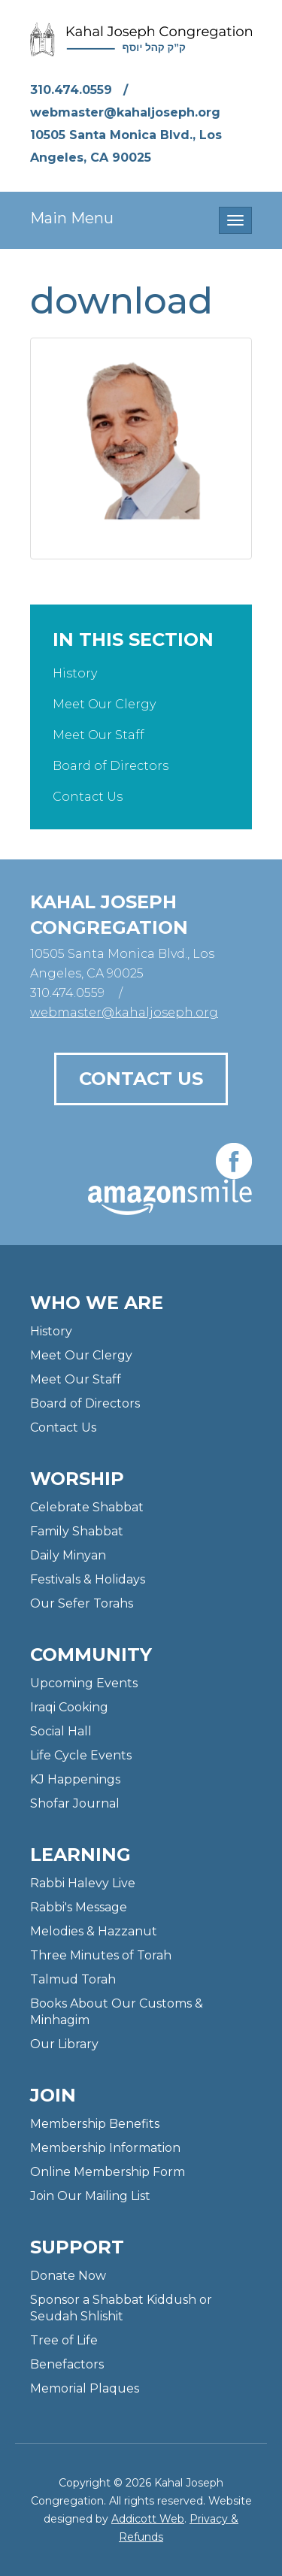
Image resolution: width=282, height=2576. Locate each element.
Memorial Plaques (84, 2388)
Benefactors (67, 2364)
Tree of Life (64, 2340)
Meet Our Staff (98, 735)
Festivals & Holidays (87, 1579)
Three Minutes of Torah (100, 1955)
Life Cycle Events (81, 1755)
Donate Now (68, 2275)
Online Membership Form (107, 2172)
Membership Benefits (94, 2124)
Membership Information (105, 2148)
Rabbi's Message (78, 1907)
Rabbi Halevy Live (82, 1883)
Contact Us (88, 796)
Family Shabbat (76, 1531)
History (75, 673)
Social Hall (61, 1731)
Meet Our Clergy (104, 704)
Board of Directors (110, 766)
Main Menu (72, 218)
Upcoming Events (84, 1683)
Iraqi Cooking (69, 1707)
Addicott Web (147, 2519)
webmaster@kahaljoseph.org (125, 112)
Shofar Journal (75, 1803)
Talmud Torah (73, 1979)
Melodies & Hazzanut (93, 1931)
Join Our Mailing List (90, 2196)
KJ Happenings (75, 1779)
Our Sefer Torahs (81, 1603)
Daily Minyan (68, 1555)
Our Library (64, 2044)
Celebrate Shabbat (87, 1507)
